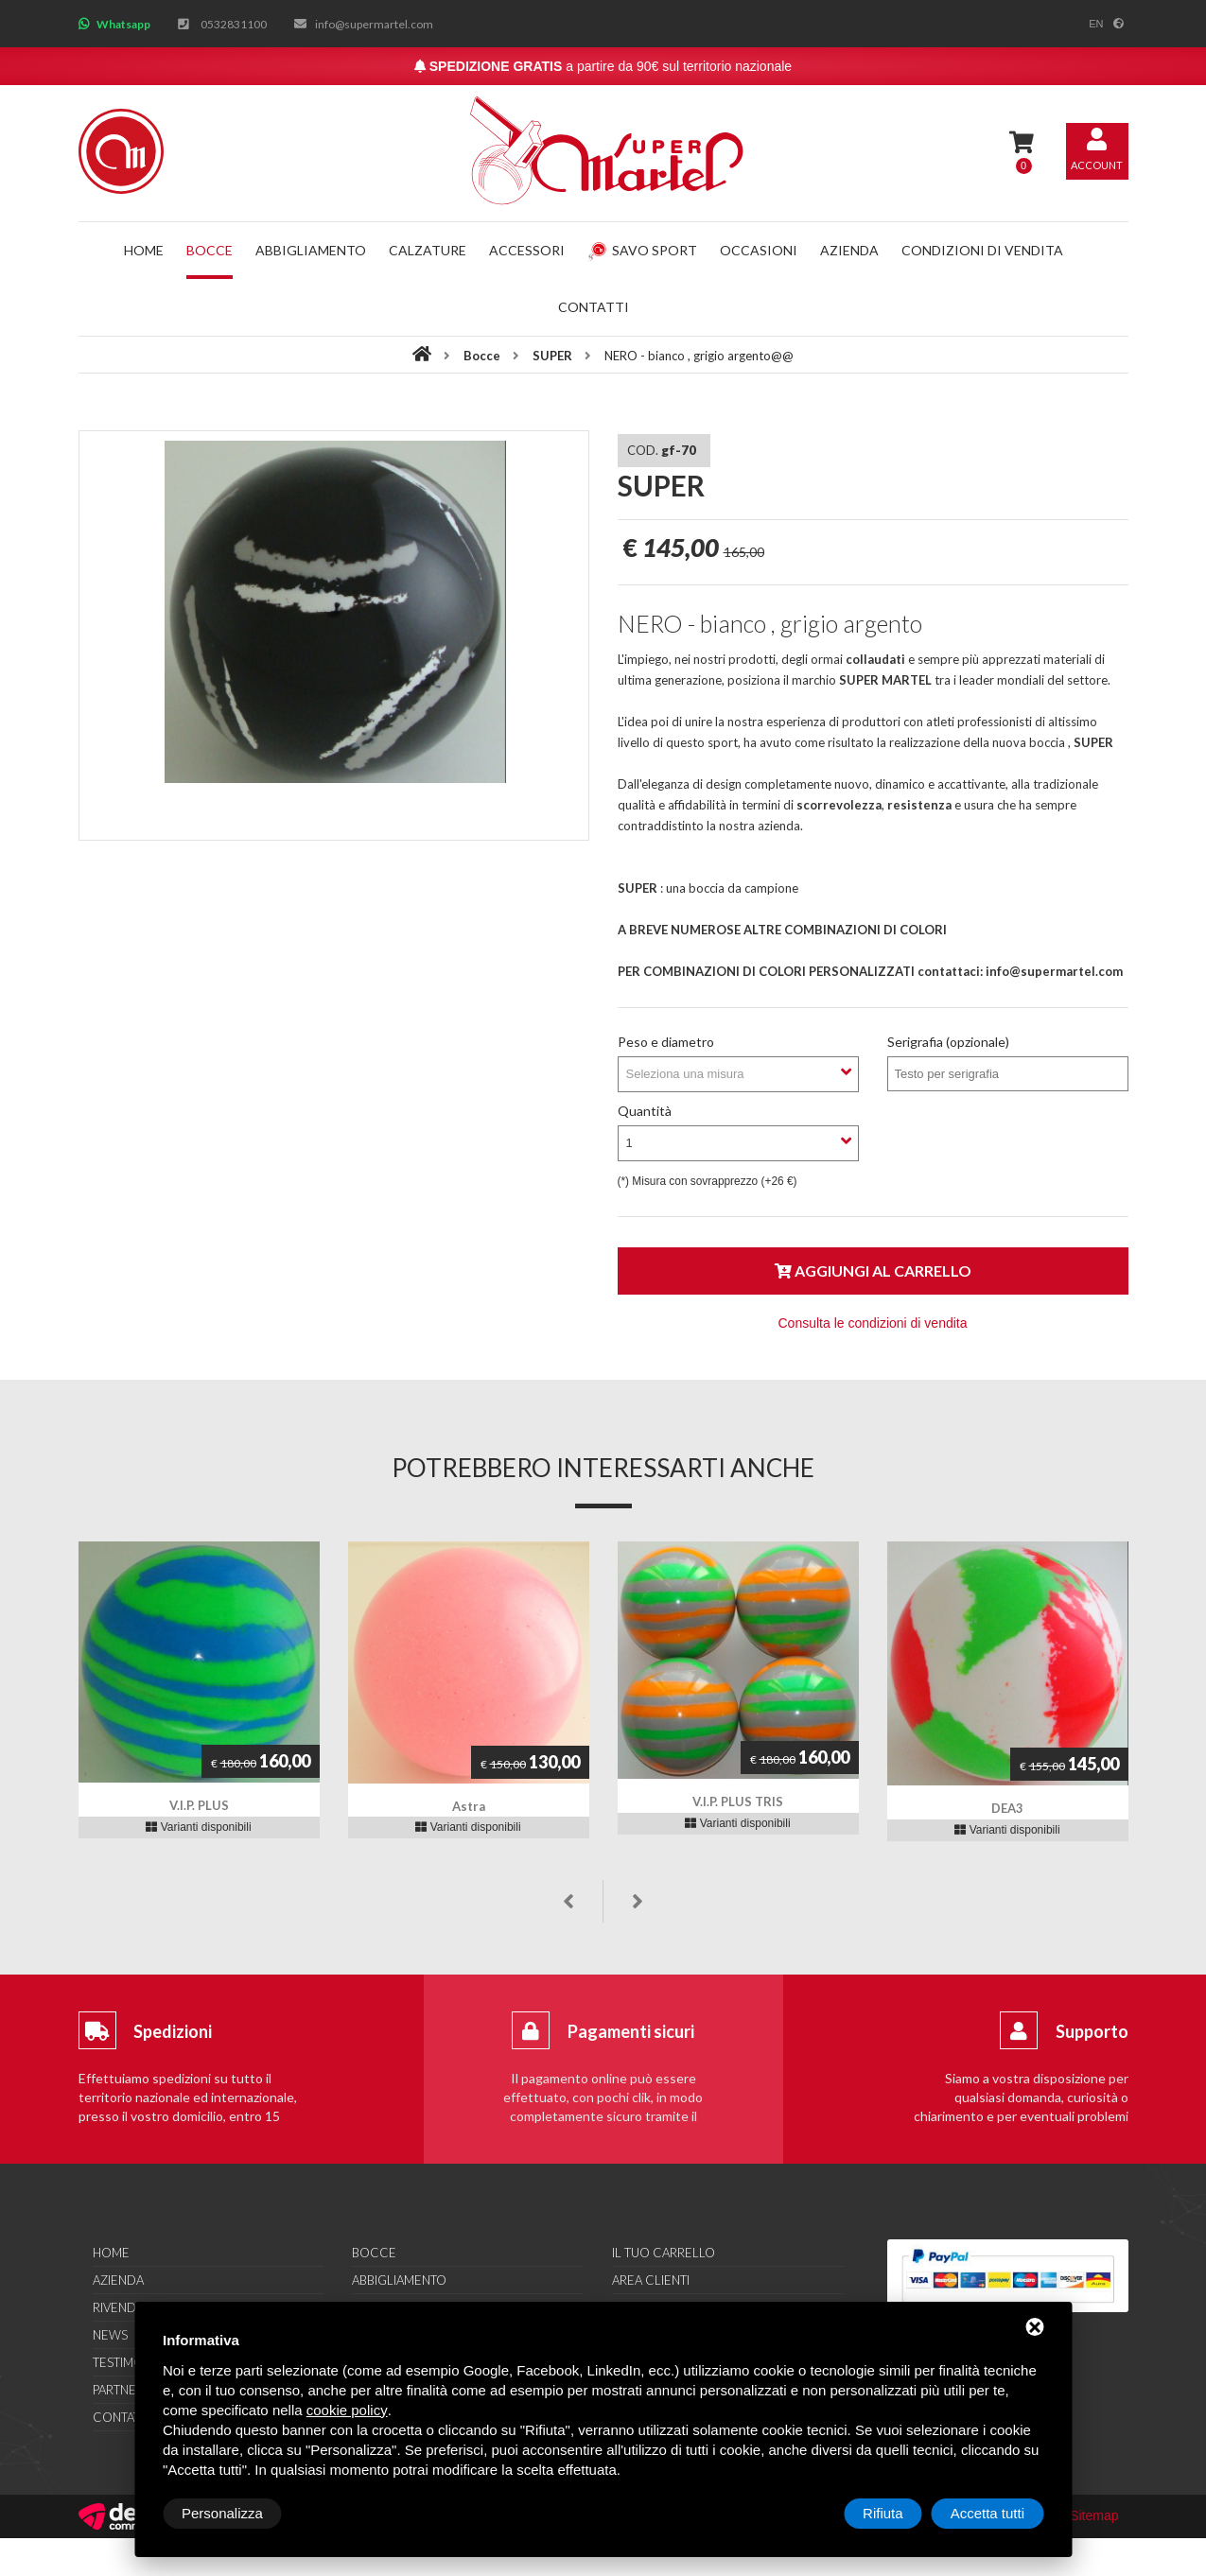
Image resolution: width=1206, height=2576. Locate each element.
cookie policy (347, 2410)
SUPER (554, 355)
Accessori (527, 250)
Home (144, 250)
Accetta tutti (987, 2513)
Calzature (427, 250)
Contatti (593, 307)
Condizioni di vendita (982, 250)
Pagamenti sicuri (631, 2031)
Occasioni (758, 250)
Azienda (849, 250)
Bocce (209, 250)
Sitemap (1094, 2515)
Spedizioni (172, 2031)
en (1096, 23)
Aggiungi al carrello (873, 1270)
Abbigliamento (310, 250)
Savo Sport (642, 250)
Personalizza (222, 2513)
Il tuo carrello (663, 2252)
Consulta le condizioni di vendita (872, 1323)
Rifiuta (883, 2513)
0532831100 (234, 24)
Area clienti (651, 2280)
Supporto (1092, 2031)
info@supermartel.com (374, 24)
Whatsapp (123, 24)
